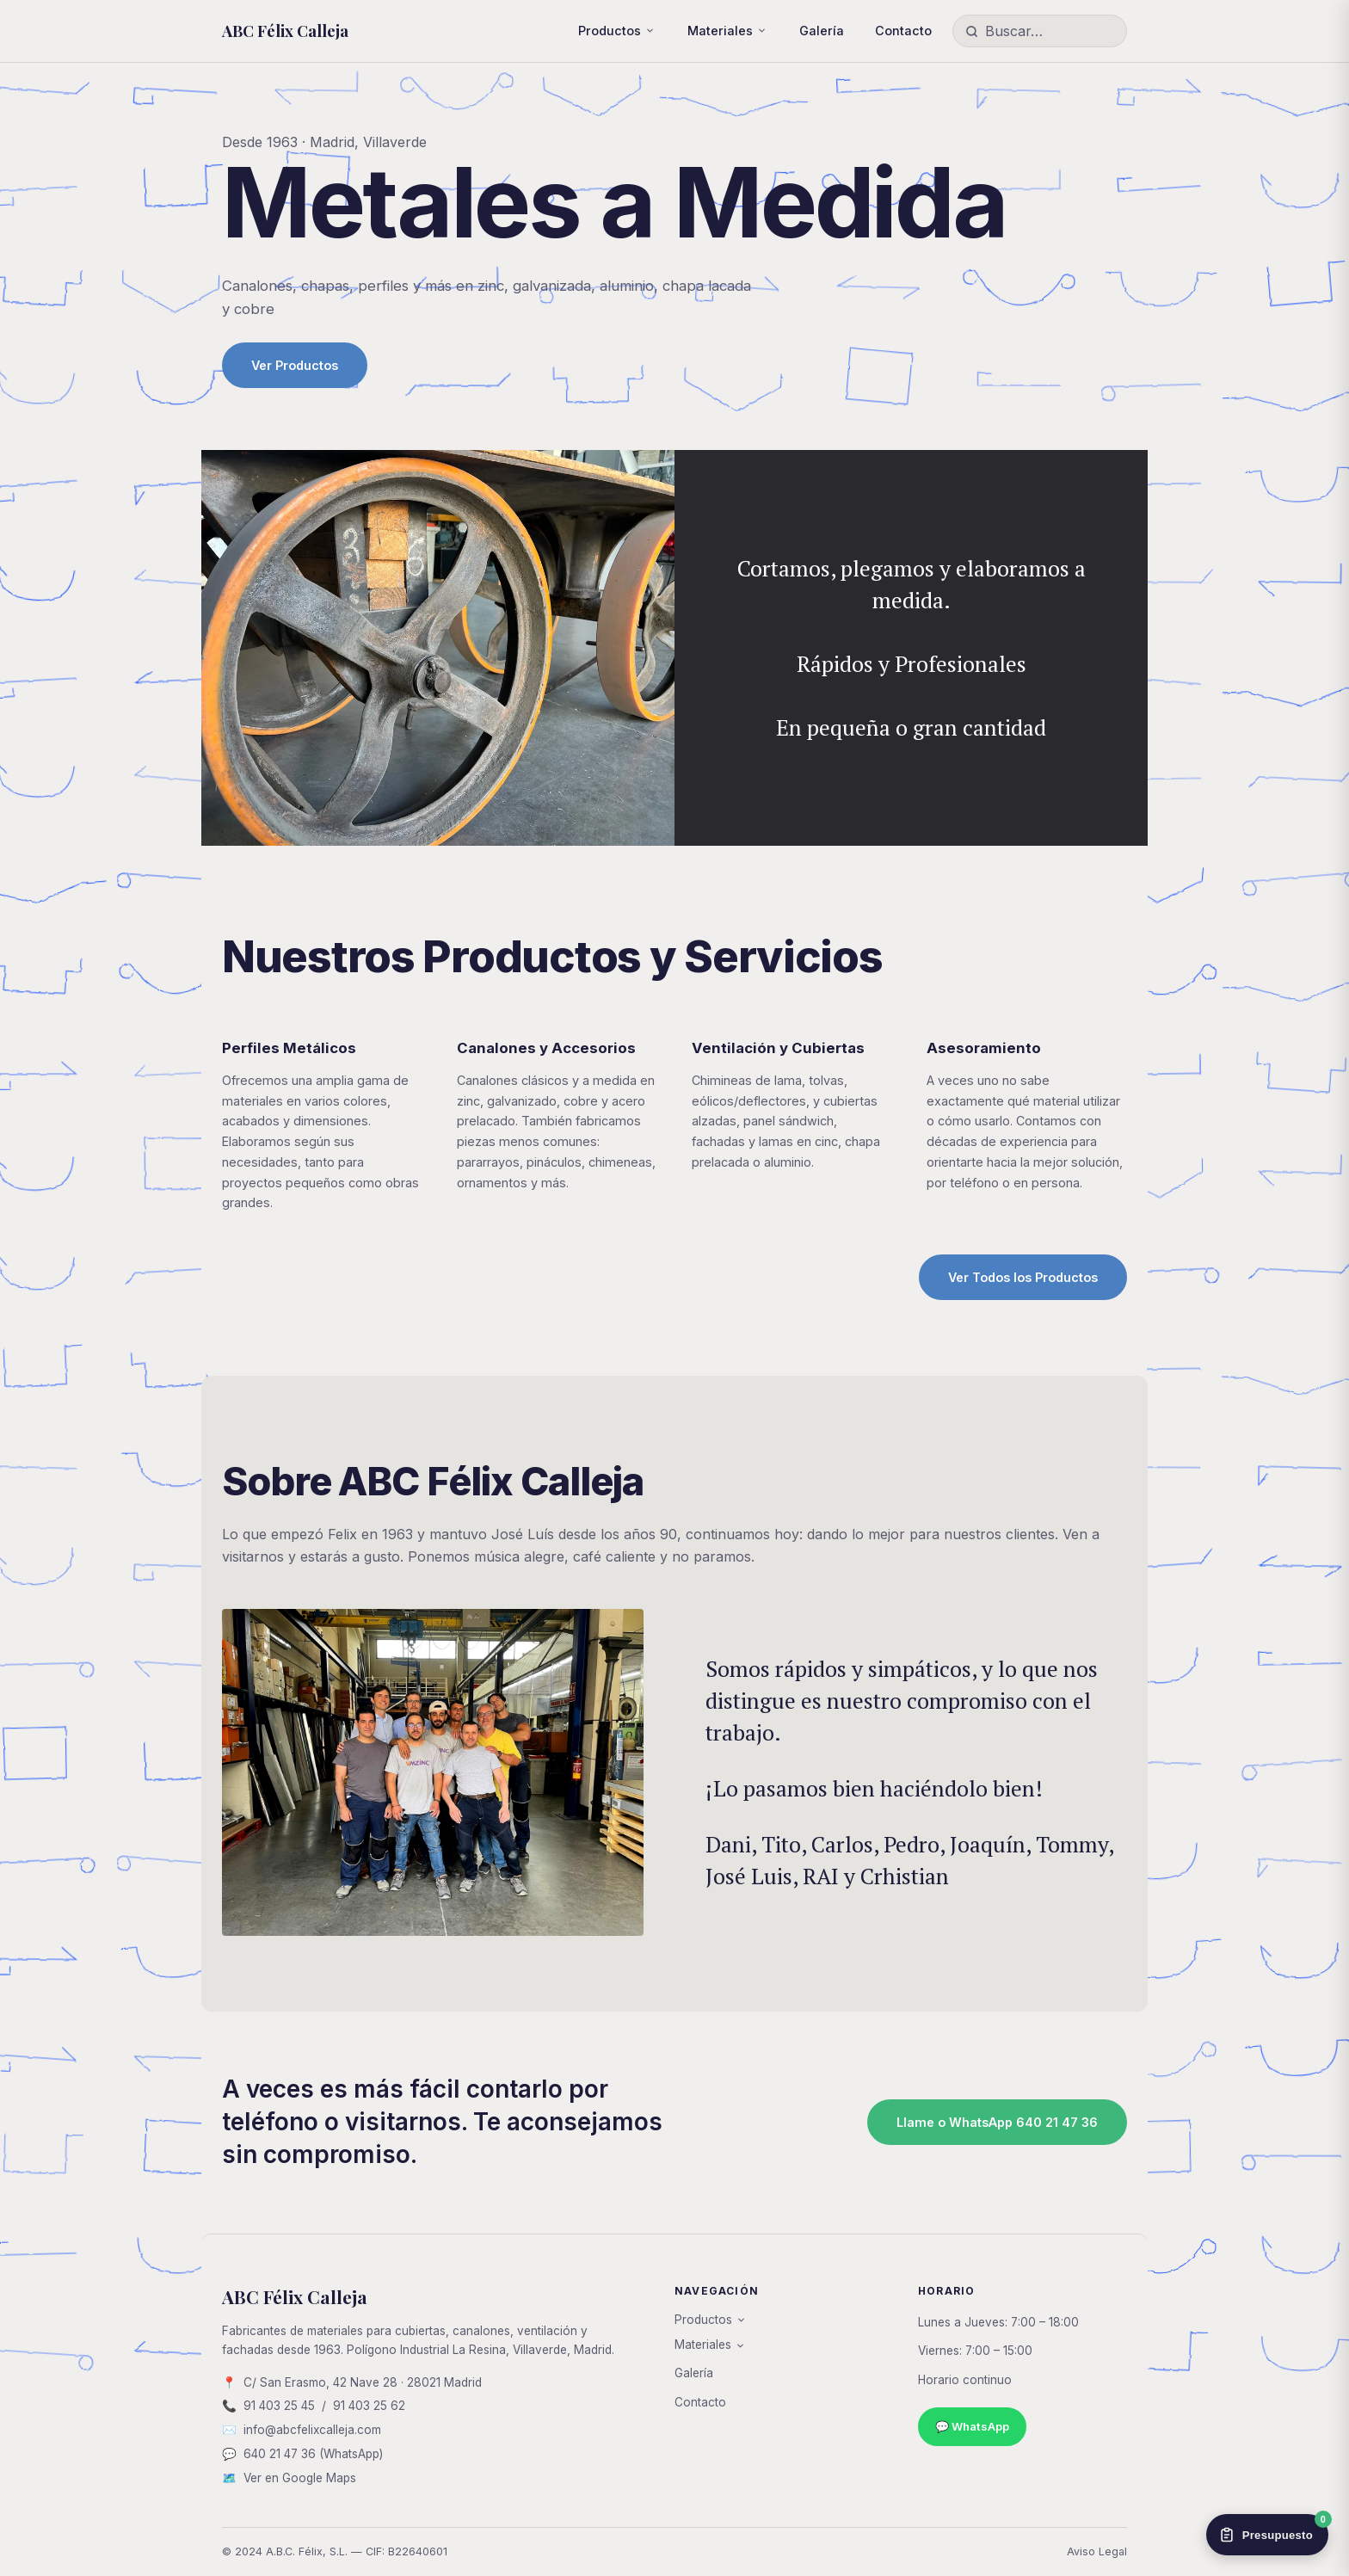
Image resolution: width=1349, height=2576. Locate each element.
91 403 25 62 (369, 2406)
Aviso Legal (1097, 2551)
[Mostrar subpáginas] (650, 30)
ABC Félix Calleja (285, 30)
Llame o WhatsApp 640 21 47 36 (997, 2122)
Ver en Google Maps (299, 2478)
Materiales (720, 30)
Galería (821, 30)
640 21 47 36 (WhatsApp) (313, 2454)
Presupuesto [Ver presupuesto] (1273, 2528)
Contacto (903, 30)
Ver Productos (294, 365)
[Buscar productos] (1049, 31)
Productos (609, 30)
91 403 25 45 (279, 2406)
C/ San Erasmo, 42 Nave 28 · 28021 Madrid (362, 2382)
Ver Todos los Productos (1023, 1277)
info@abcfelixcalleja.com (312, 2430)
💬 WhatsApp (972, 2426)
